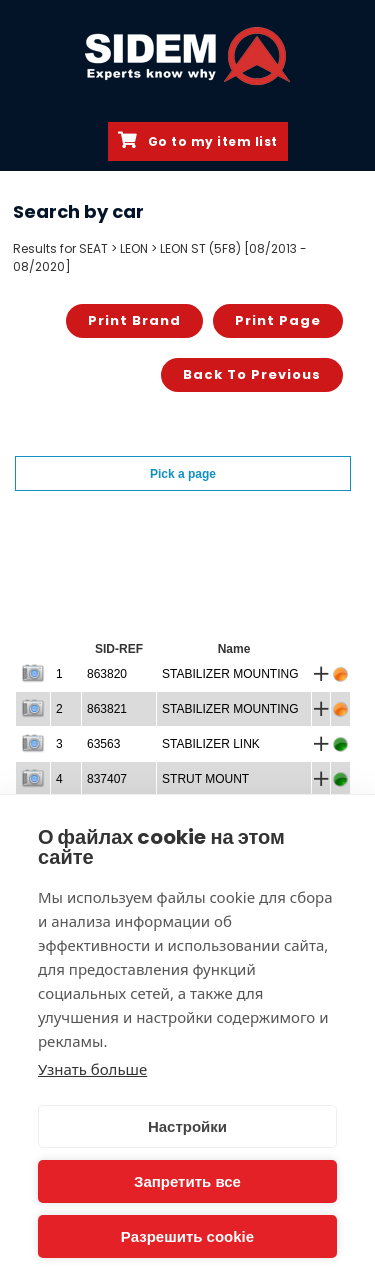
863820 (107, 674)
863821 (107, 709)
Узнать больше (92, 1069)
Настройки (187, 1126)
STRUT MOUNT (205, 779)
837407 (107, 779)
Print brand (134, 320)
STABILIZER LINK (211, 744)
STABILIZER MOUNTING (230, 674)
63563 (103, 744)
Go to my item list (198, 141)
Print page (278, 320)
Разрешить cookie (187, 1236)
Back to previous (252, 374)
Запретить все (187, 1181)
